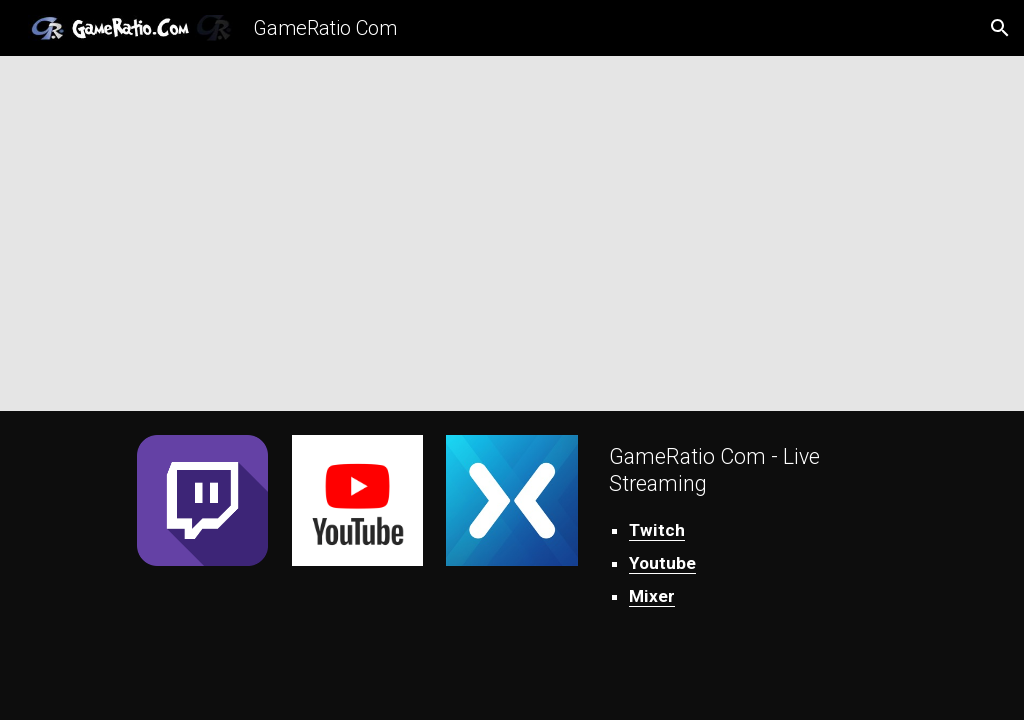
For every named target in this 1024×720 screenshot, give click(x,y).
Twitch (657, 530)
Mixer (652, 596)
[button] (1000, 28)
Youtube (662, 563)
